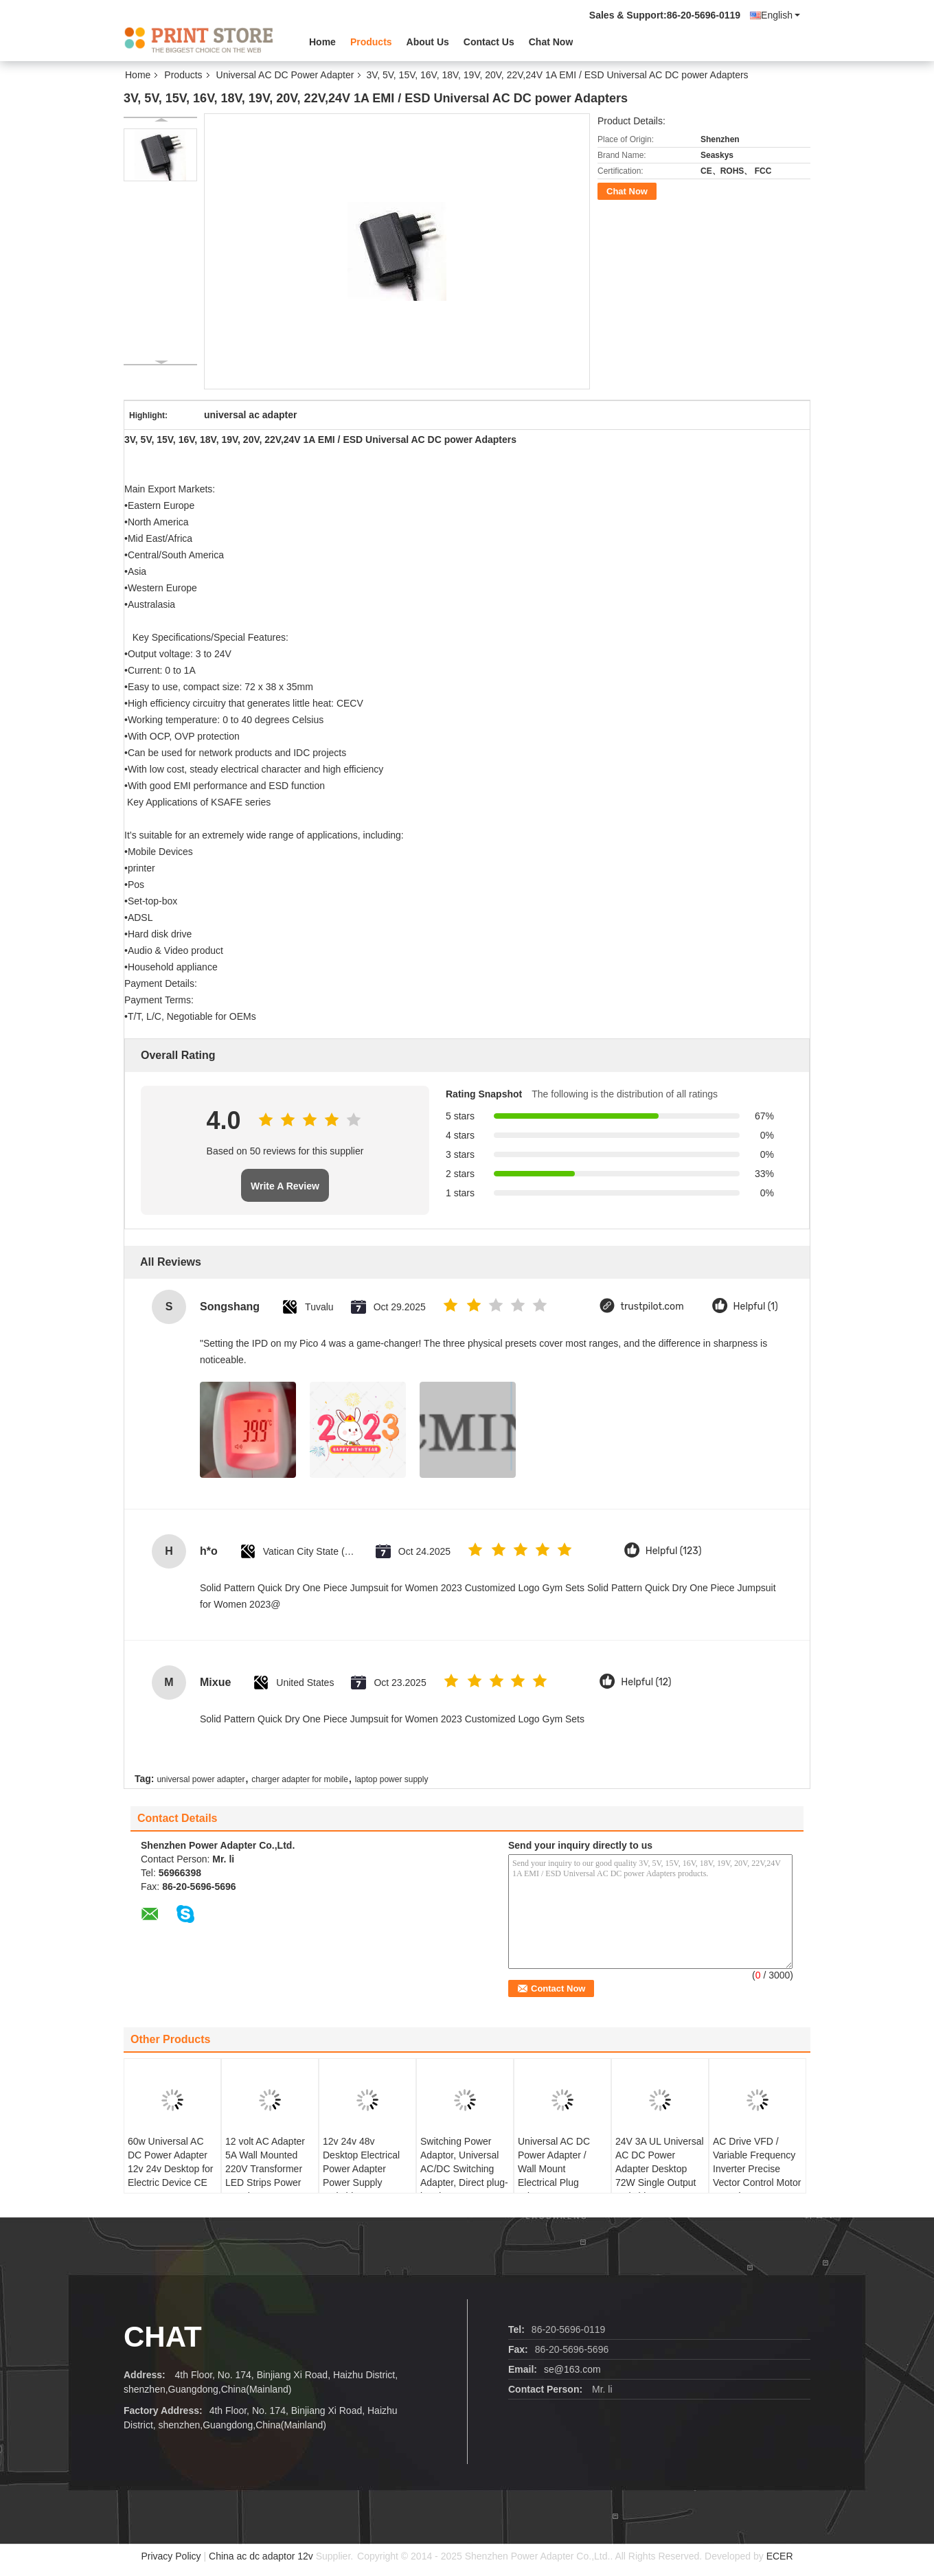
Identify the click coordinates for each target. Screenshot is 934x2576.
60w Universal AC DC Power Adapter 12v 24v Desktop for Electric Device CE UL (171, 2169)
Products (371, 41)
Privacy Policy (171, 2556)
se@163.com (572, 2369)
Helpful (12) (646, 1682)
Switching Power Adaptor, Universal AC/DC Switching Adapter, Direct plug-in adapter (464, 2169)
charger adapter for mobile (299, 1779)
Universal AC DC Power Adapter (285, 75)
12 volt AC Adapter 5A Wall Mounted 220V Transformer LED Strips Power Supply (265, 2169)
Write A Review (285, 1186)
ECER (779, 2556)
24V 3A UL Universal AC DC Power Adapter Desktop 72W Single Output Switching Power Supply (659, 2175)
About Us (428, 41)
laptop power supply (392, 1779)
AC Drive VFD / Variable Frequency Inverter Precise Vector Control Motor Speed (757, 2169)
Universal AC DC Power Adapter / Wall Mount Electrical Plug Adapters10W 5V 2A (561, 2169)
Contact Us (489, 41)
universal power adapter (200, 1779)
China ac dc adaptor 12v (261, 2556)
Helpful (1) (755, 1306)
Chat (163, 2337)
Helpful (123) (674, 1551)
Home (322, 41)
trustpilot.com (652, 1306)
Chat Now (551, 42)
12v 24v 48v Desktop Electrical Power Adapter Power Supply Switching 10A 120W (367, 2169)
